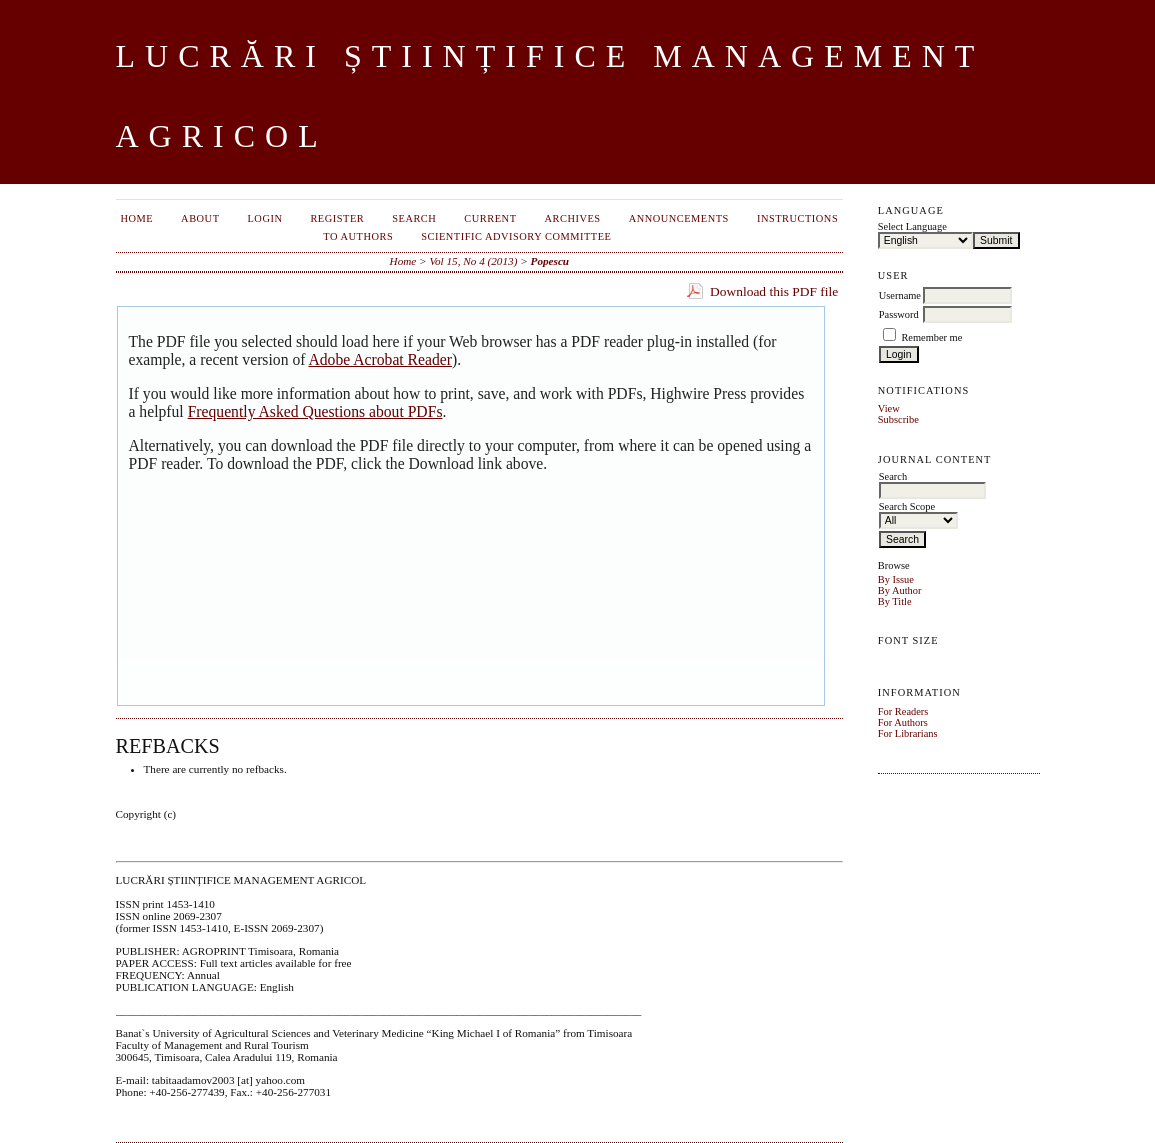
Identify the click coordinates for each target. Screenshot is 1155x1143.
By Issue (896, 579)
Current (490, 218)
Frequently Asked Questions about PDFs (315, 411)
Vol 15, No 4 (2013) (473, 261)
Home (136, 218)
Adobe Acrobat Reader (379, 359)
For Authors (903, 722)
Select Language (912, 226)
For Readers (903, 711)
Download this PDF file (774, 291)
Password (899, 314)
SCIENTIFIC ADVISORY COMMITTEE (516, 236)
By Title (895, 601)
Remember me (931, 337)
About (200, 218)
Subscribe (898, 419)
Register (337, 218)
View (889, 408)
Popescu (550, 261)
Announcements (679, 218)
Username (900, 295)
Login (265, 218)
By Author (900, 590)
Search (414, 218)
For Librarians (908, 733)
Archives (573, 218)
